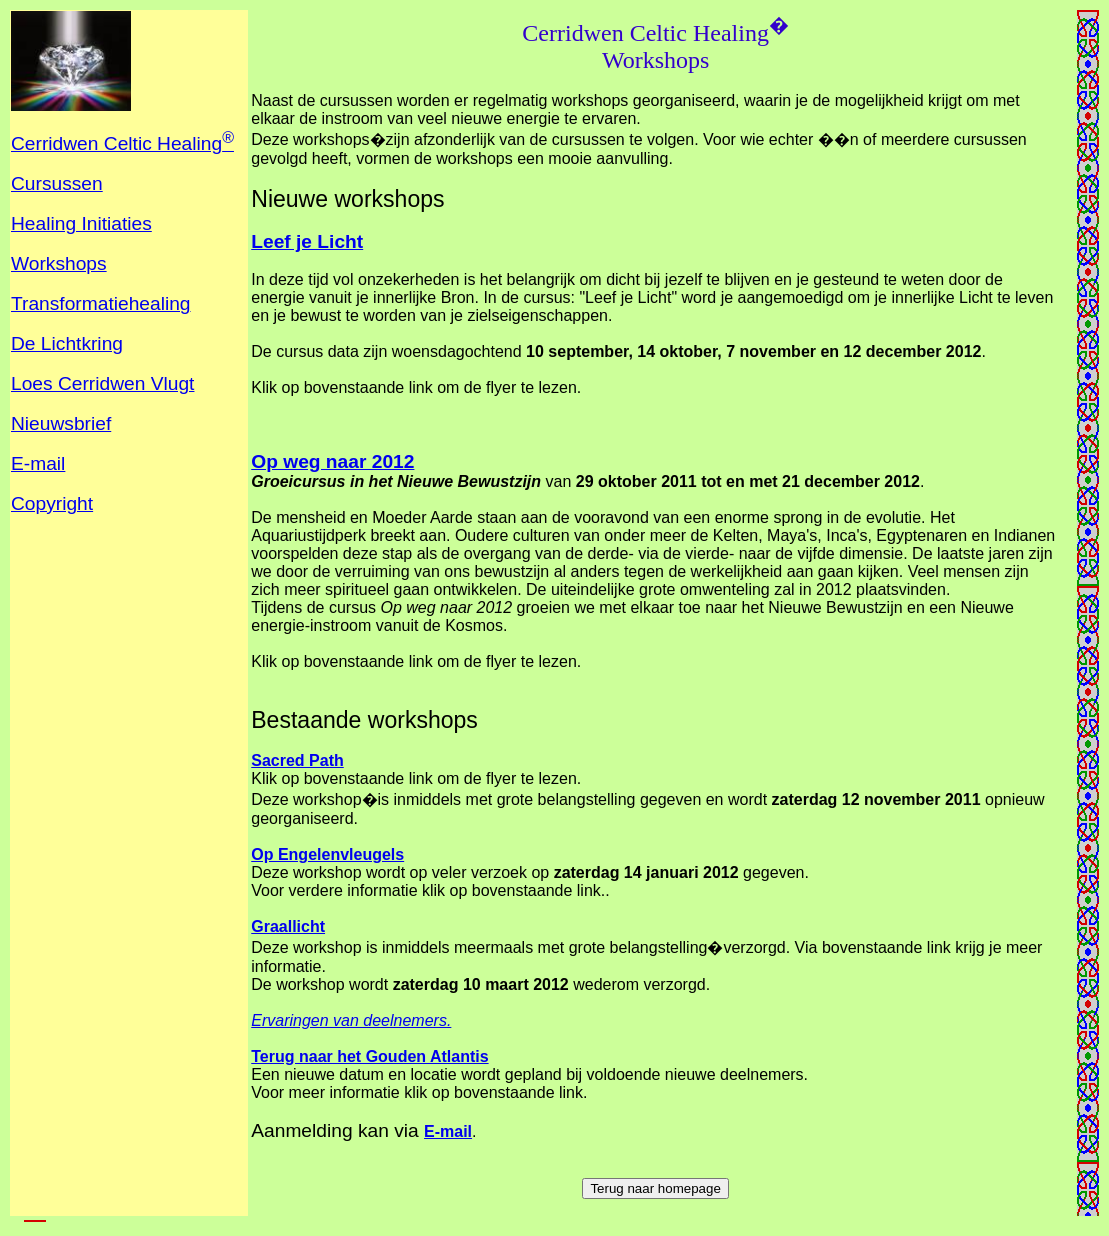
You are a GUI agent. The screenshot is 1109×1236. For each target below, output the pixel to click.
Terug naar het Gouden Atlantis (369, 1056)
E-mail (448, 1131)
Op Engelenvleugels (327, 854)
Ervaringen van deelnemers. (351, 1020)
